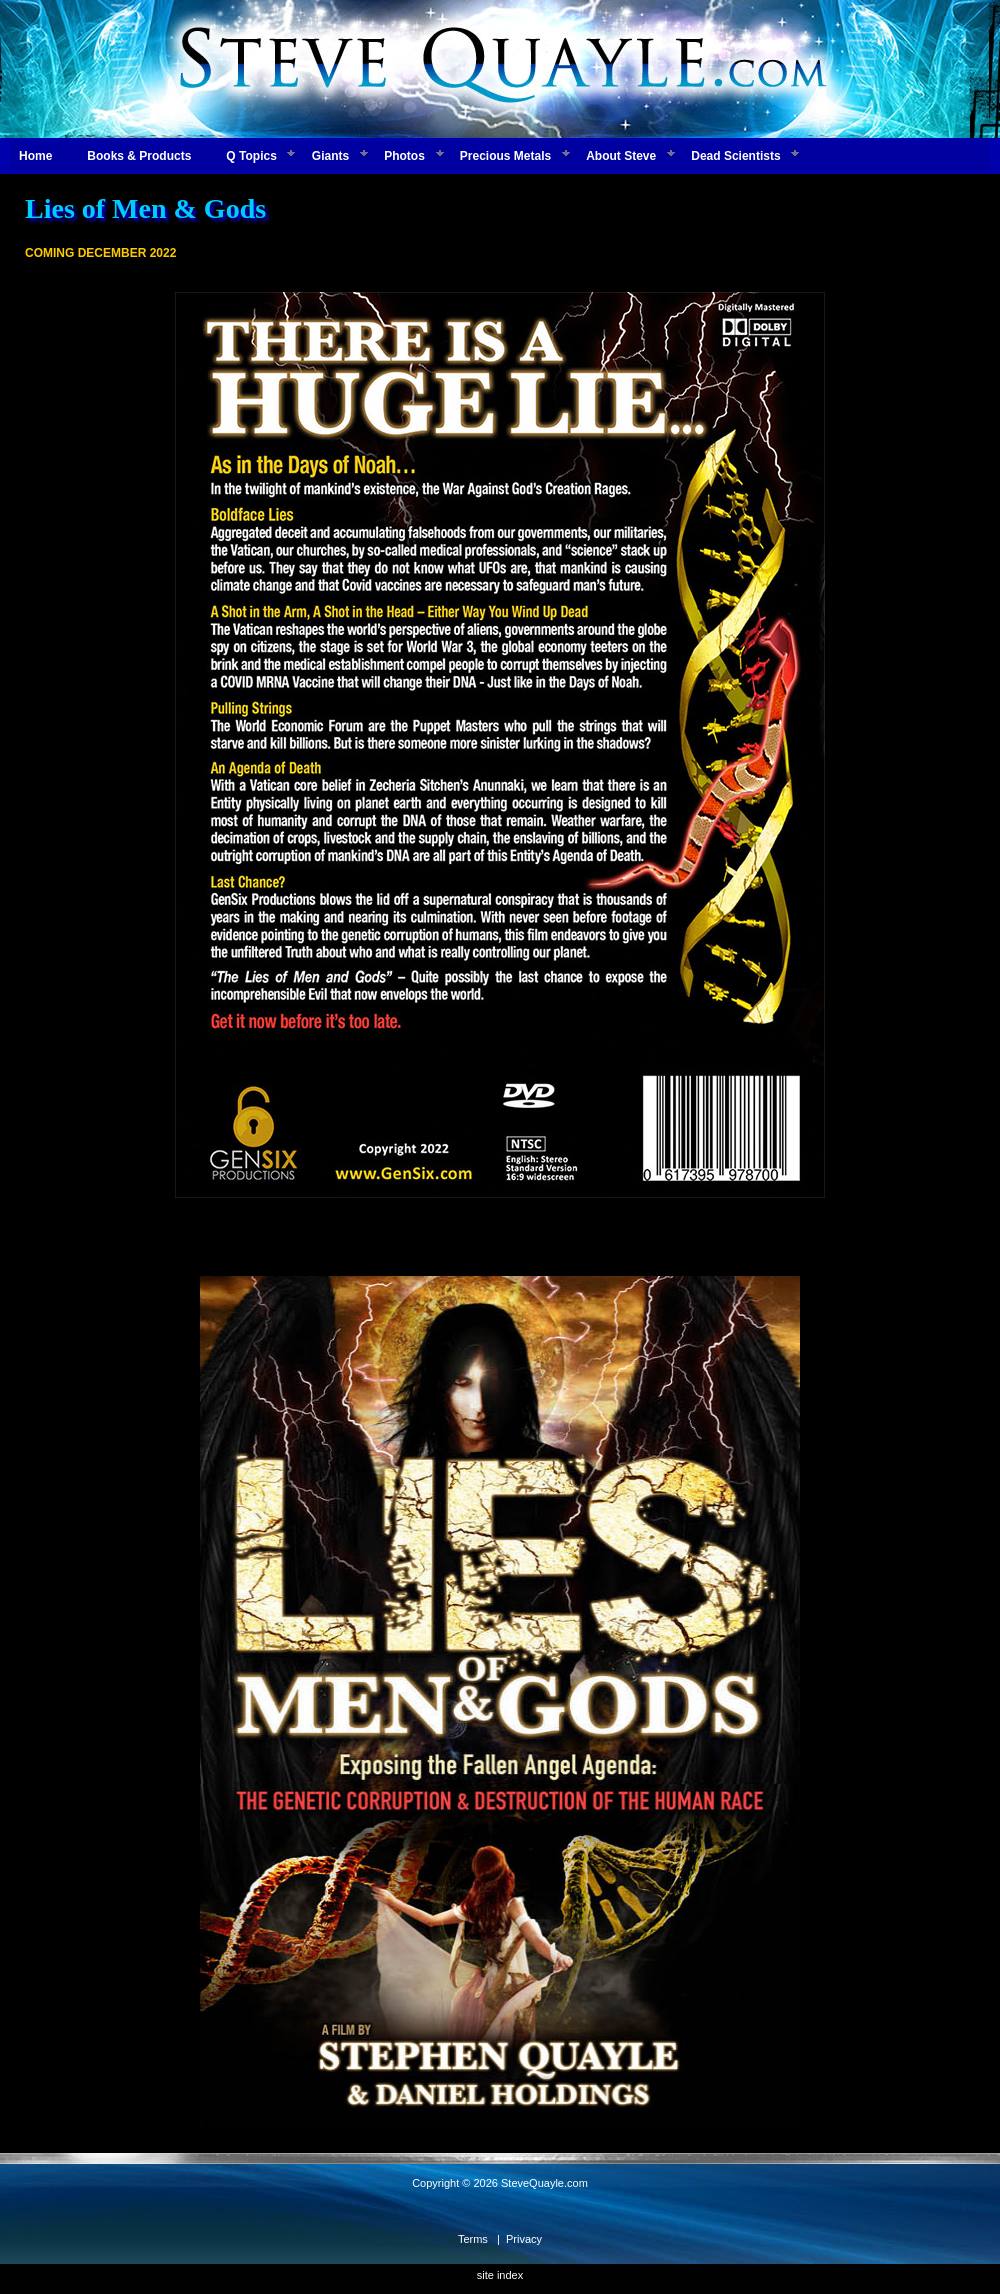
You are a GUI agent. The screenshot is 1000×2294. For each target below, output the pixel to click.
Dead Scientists (735, 156)
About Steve (621, 156)
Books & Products (139, 156)
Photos (404, 156)
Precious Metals (505, 156)
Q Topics (251, 156)
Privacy (524, 2239)
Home (35, 156)
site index (500, 2275)
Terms (473, 2239)
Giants (330, 156)
